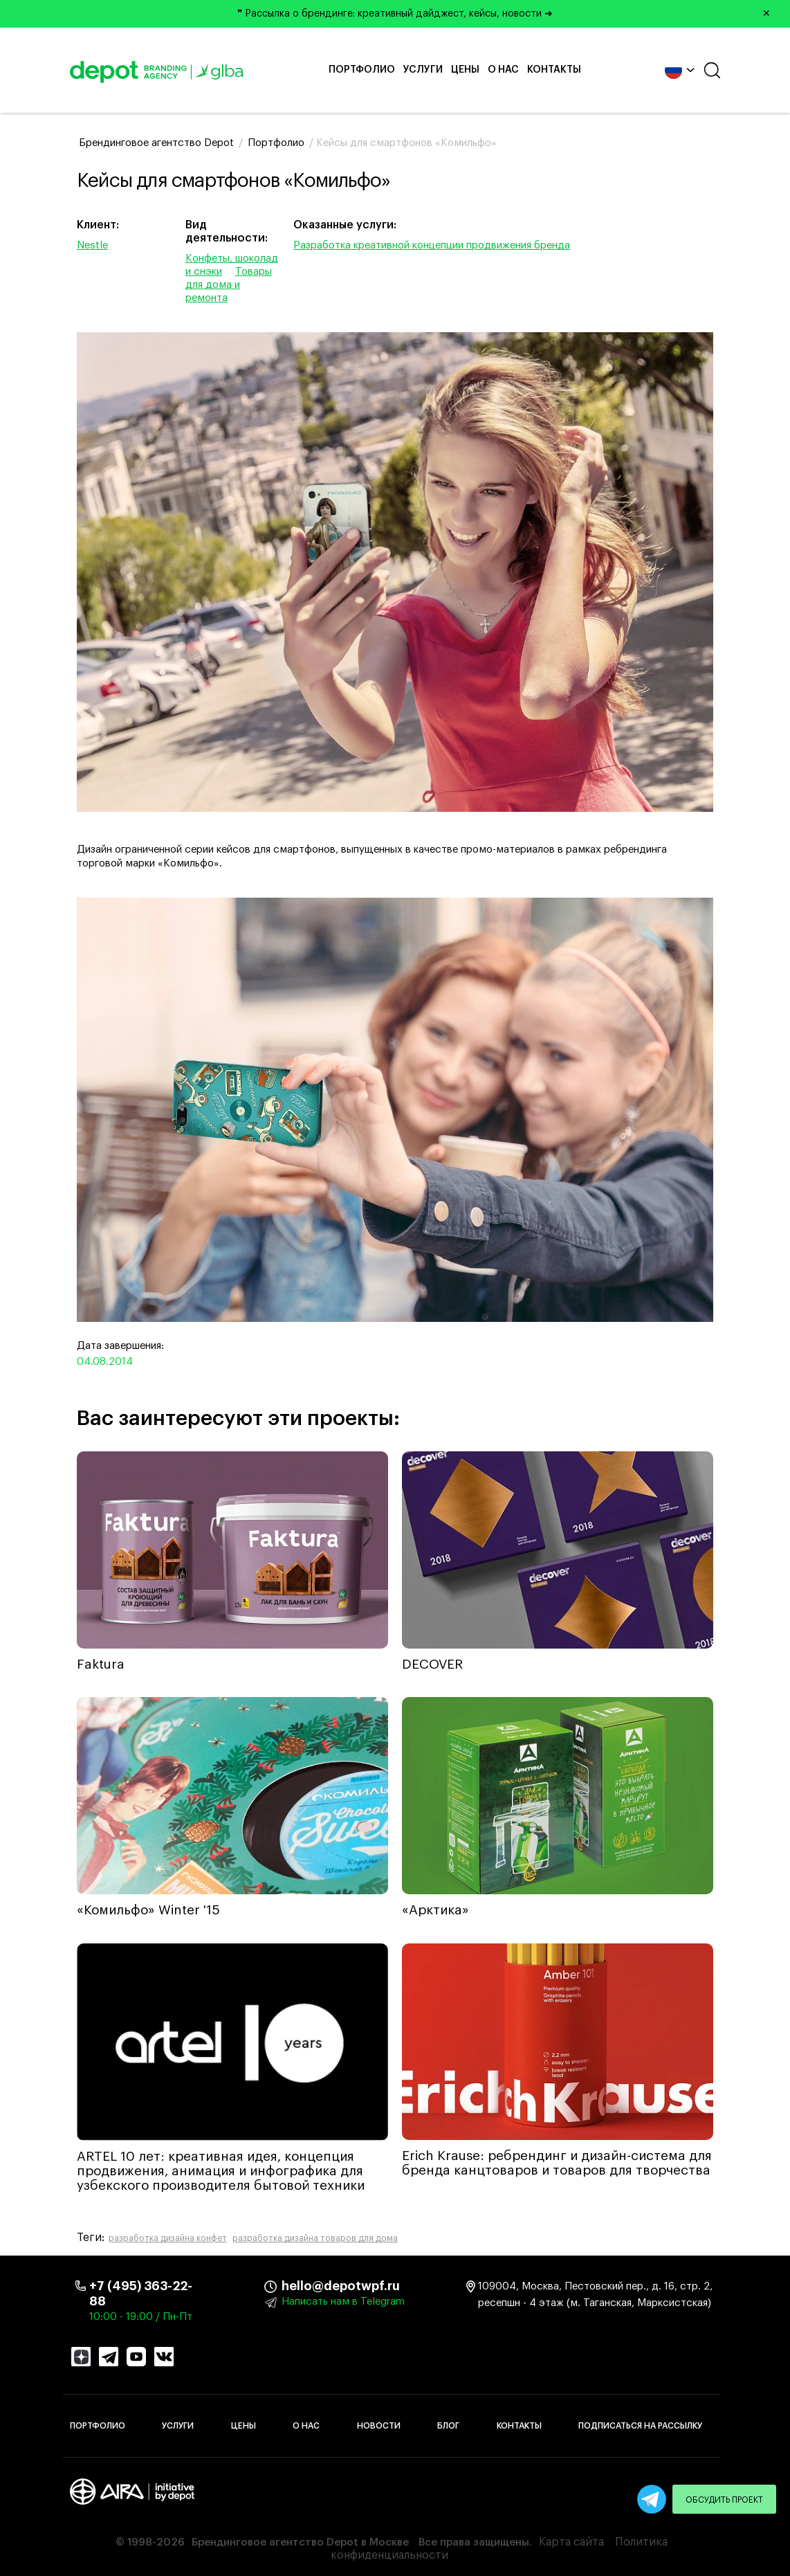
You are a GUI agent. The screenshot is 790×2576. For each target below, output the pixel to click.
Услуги (423, 70)
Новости (379, 2426)
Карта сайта (571, 2542)
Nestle (92, 245)
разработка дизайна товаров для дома (315, 2238)
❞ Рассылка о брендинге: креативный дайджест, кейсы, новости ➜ (508, 14)
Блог (448, 2426)
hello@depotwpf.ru (292, 2286)
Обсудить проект (724, 2500)
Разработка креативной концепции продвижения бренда (431, 245)
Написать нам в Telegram (343, 2301)
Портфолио (362, 70)
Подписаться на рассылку (640, 2426)
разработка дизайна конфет (168, 2238)
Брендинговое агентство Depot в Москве (300, 2542)
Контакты (554, 70)
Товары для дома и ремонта (228, 284)
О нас (503, 70)
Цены (465, 70)
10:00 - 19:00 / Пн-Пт (140, 2317)
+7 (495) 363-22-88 (140, 2293)
